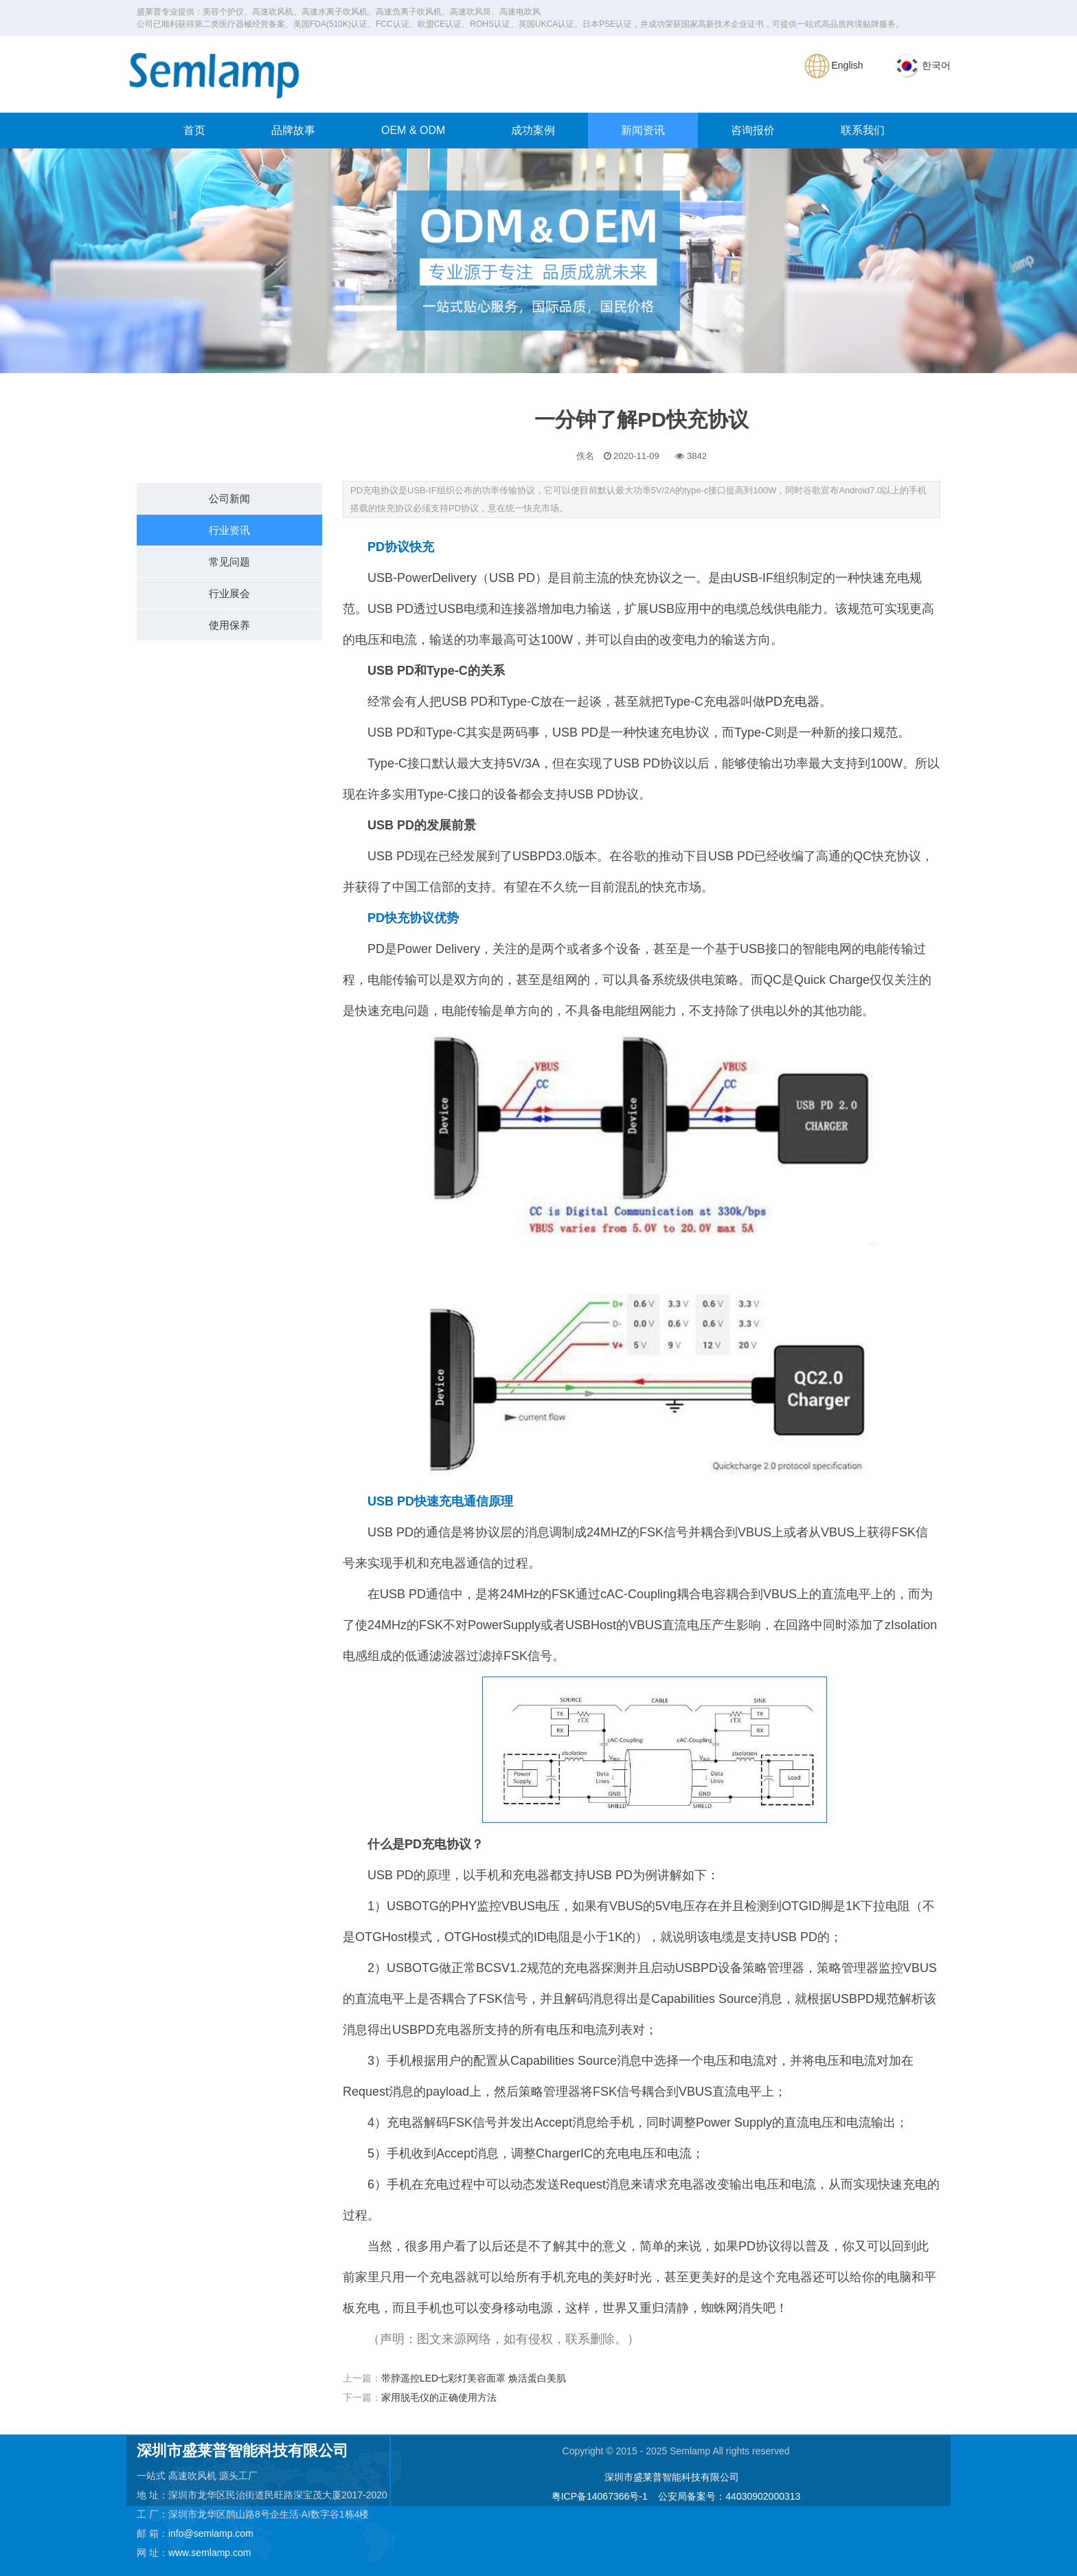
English (834, 65)
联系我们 (863, 130)
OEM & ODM (413, 130)
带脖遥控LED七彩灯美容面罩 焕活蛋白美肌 (473, 2378)
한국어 (923, 65)
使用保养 (229, 625)
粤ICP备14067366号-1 (600, 2496)
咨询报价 (753, 130)
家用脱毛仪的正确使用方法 (439, 2397)
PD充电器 (792, 701)
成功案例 (533, 130)
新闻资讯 (643, 130)
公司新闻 (229, 498)
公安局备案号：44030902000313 (729, 2496)
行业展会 (229, 593)
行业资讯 (229, 530)
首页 (194, 130)
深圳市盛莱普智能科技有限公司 (671, 2477)
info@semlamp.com (210, 2533)
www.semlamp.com (209, 2552)
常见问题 (229, 562)
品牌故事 (293, 130)
